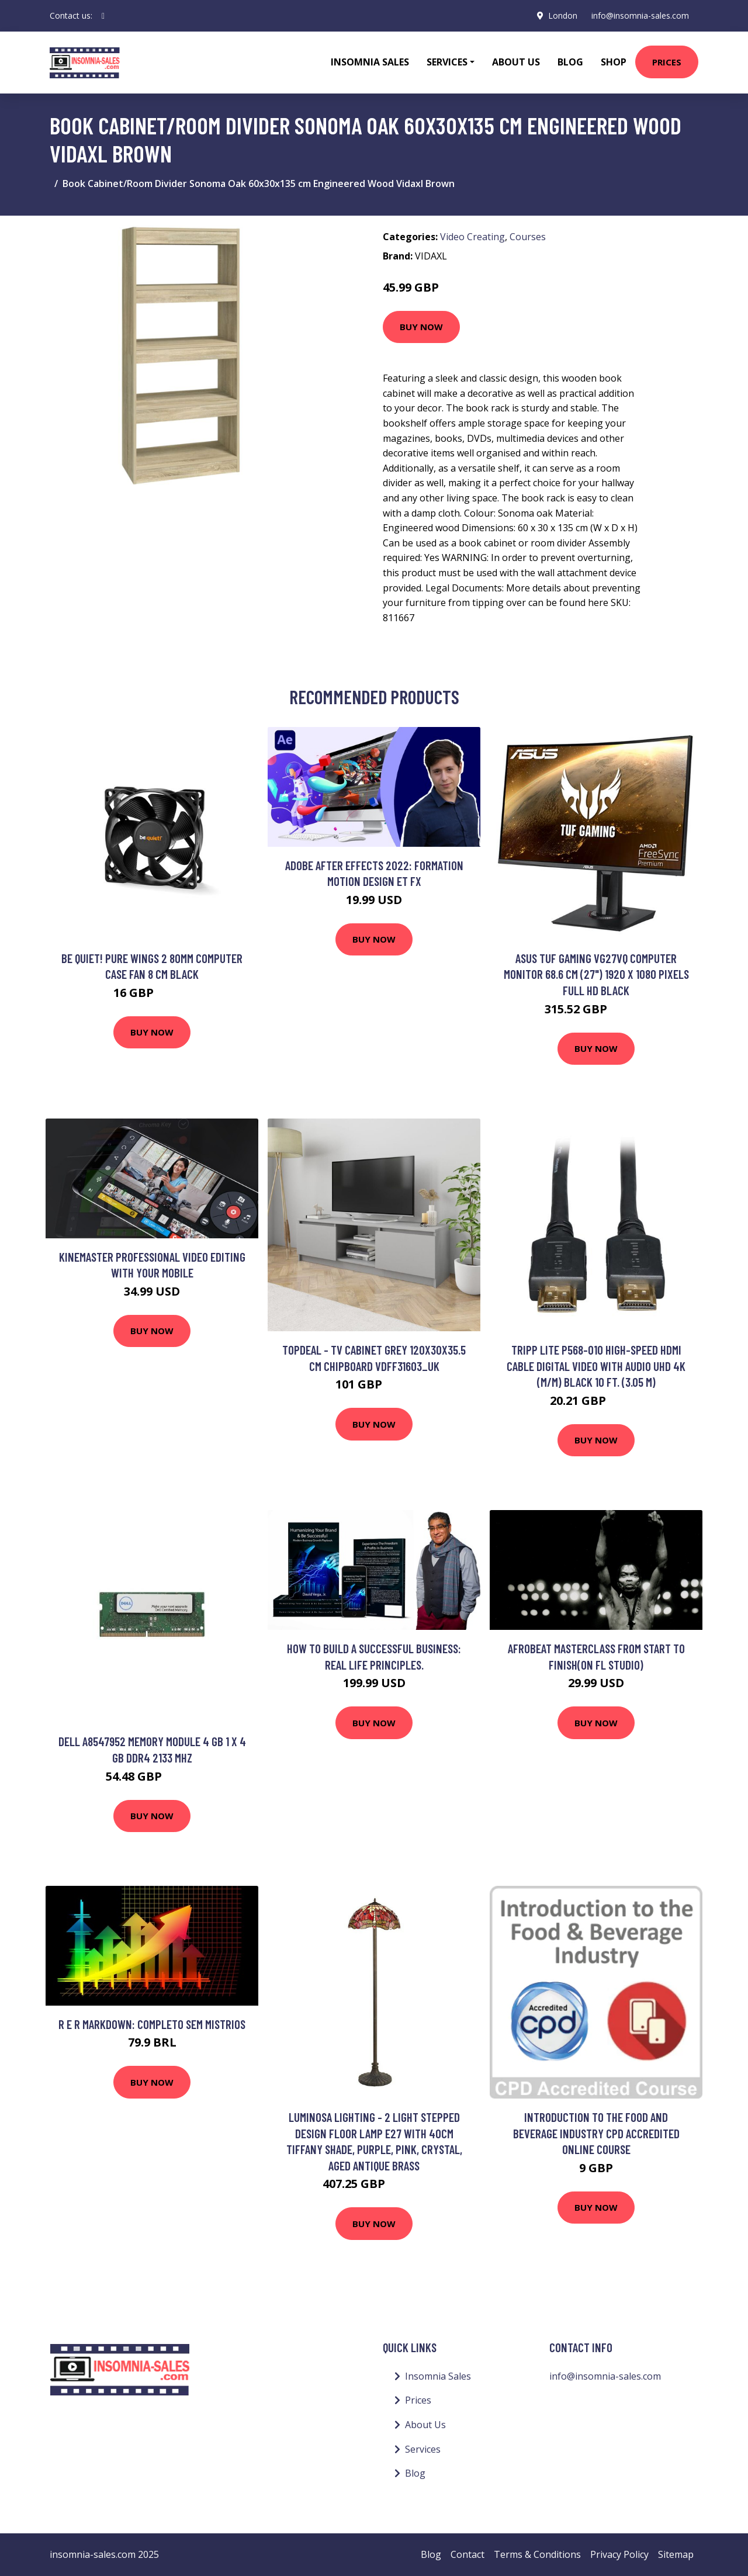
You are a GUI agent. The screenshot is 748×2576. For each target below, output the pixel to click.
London (562, 15)
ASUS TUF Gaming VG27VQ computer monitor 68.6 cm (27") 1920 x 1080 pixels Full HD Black (596, 974)
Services (423, 2449)
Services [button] (447, 62)
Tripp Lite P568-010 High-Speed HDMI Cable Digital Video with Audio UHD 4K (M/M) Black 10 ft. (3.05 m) (596, 1365)
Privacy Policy (619, 2554)
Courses (528, 236)
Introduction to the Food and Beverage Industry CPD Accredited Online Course (596, 2133)
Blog (570, 62)
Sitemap (676, 2554)
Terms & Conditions (537, 2554)
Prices (666, 62)
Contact (467, 2554)
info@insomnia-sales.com (640, 15)
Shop (613, 62)
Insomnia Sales (370, 62)
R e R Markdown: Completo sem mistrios (151, 2024)
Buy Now (421, 327)
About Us (516, 62)
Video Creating (472, 236)
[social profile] (103, 16)
